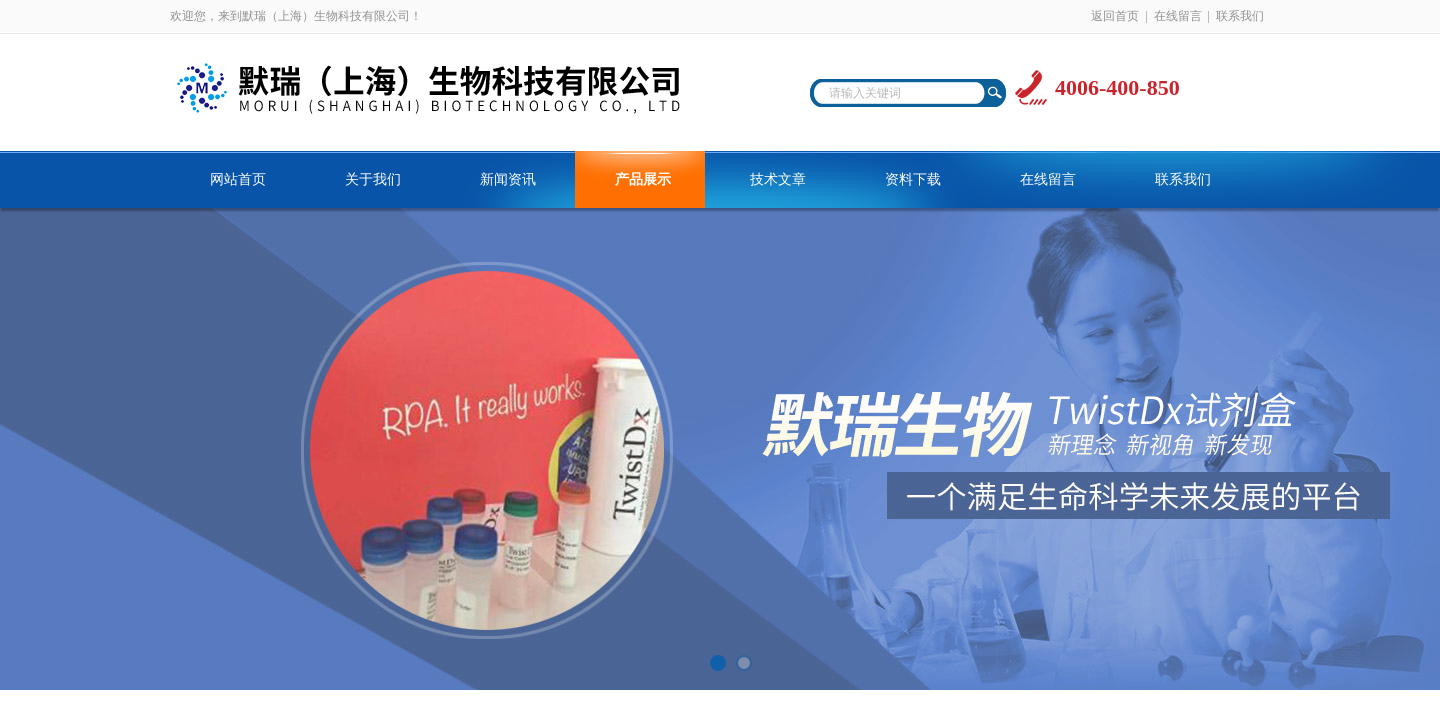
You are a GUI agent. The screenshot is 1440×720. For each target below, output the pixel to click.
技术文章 (778, 179)
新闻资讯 (508, 179)
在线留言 (1178, 16)
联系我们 (1240, 16)
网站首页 (238, 179)
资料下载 (913, 179)
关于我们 (373, 179)
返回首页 (1115, 16)
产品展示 (643, 179)
